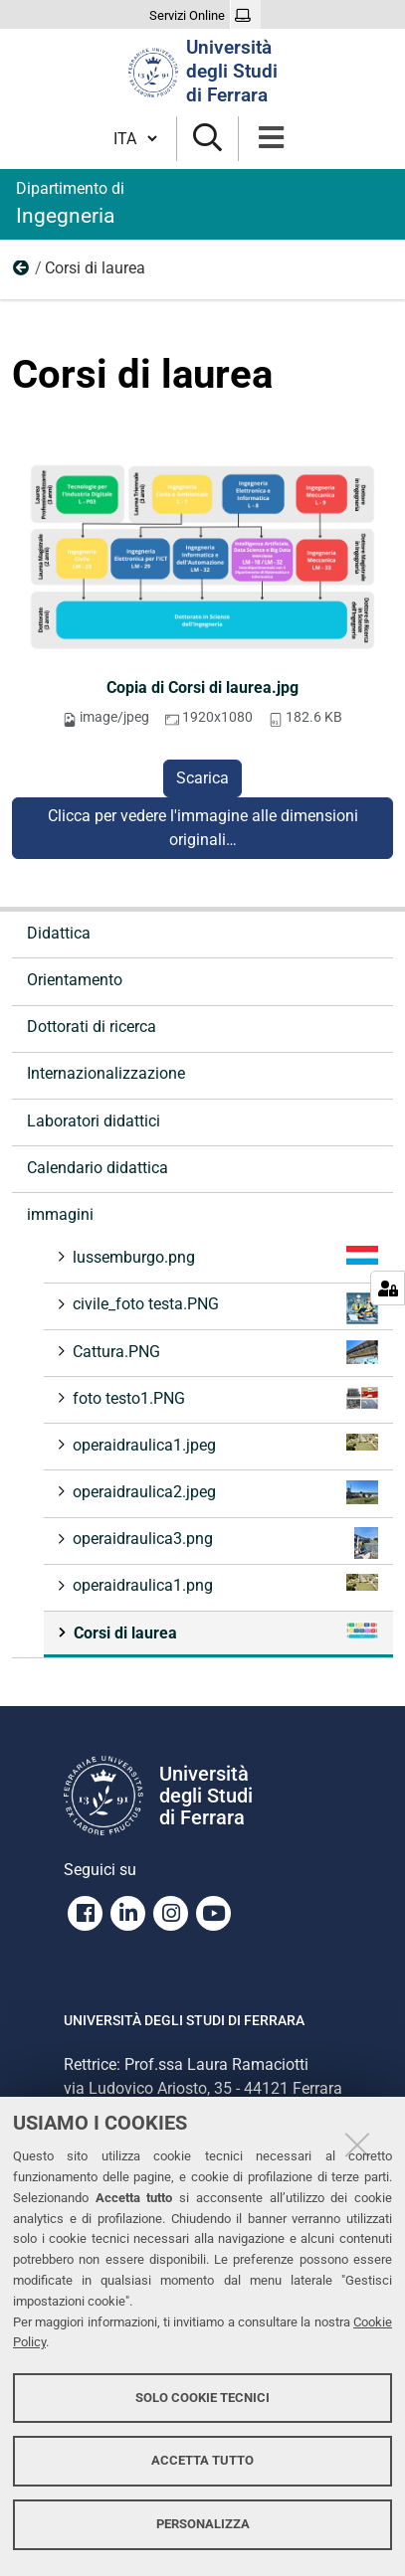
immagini (22, 272)
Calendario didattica (97, 1167)
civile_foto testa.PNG (223, 1308)
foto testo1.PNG (223, 1398)
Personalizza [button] (203, 2523)
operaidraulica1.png (223, 1584)
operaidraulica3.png (223, 1543)
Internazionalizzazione (106, 1073)
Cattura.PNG (223, 1352)
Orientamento (74, 979)
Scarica (202, 778)
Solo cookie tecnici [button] (202, 2397)
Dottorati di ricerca (91, 1026)
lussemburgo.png (223, 1256)
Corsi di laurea (224, 1632)
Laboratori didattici (93, 1121)
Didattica (59, 933)
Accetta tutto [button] (202, 2460)
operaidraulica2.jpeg (223, 1492)
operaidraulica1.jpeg (223, 1444)
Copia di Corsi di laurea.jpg (202, 687)
